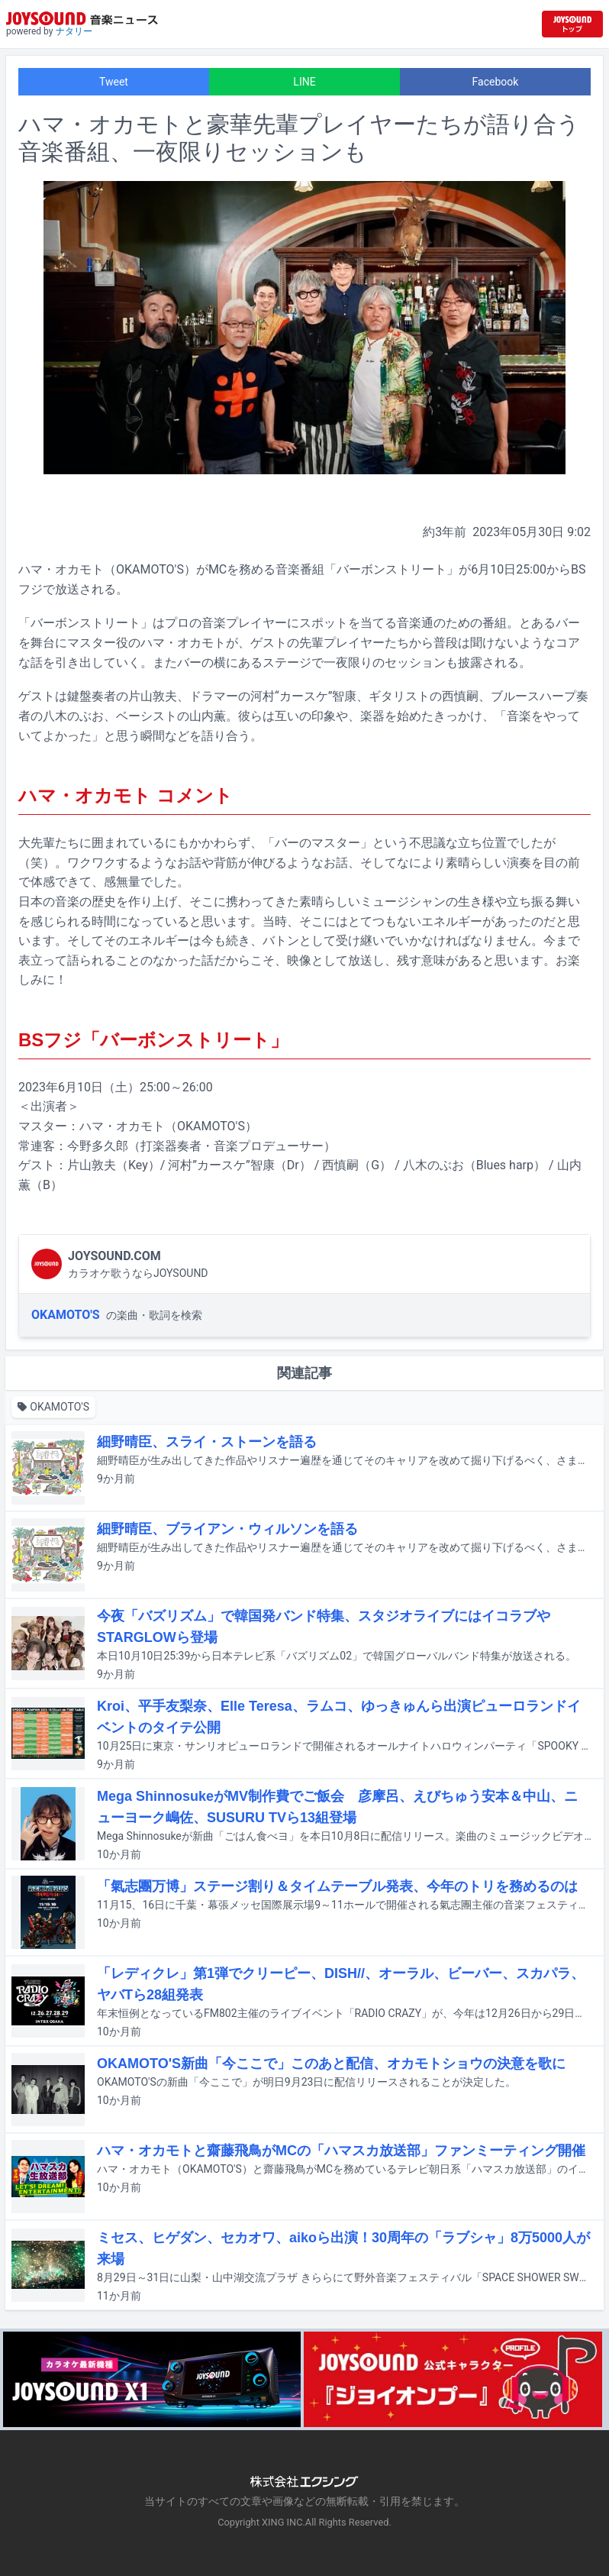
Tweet (113, 82)
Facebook (495, 82)
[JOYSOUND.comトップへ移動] (572, 24)
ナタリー (74, 31)
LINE (304, 82)
